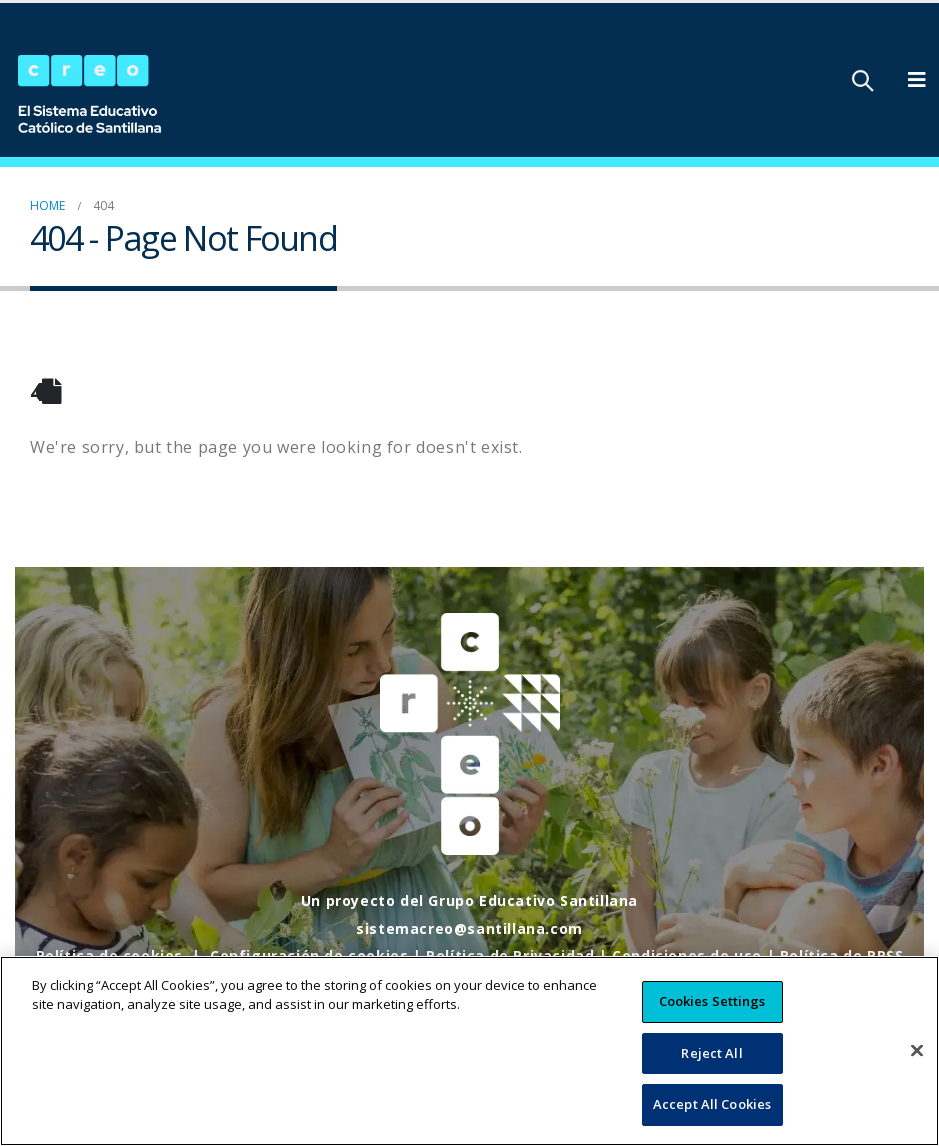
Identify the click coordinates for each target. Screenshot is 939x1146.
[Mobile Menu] (917, 80)
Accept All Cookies (712, 1123)
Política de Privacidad (510, 955)
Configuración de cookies (309, 955)
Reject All (711, 1071)
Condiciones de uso (687, 955)
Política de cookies (109, 955)
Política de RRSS (842, 955)
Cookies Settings (712, 1019)
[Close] (917, 1069)
